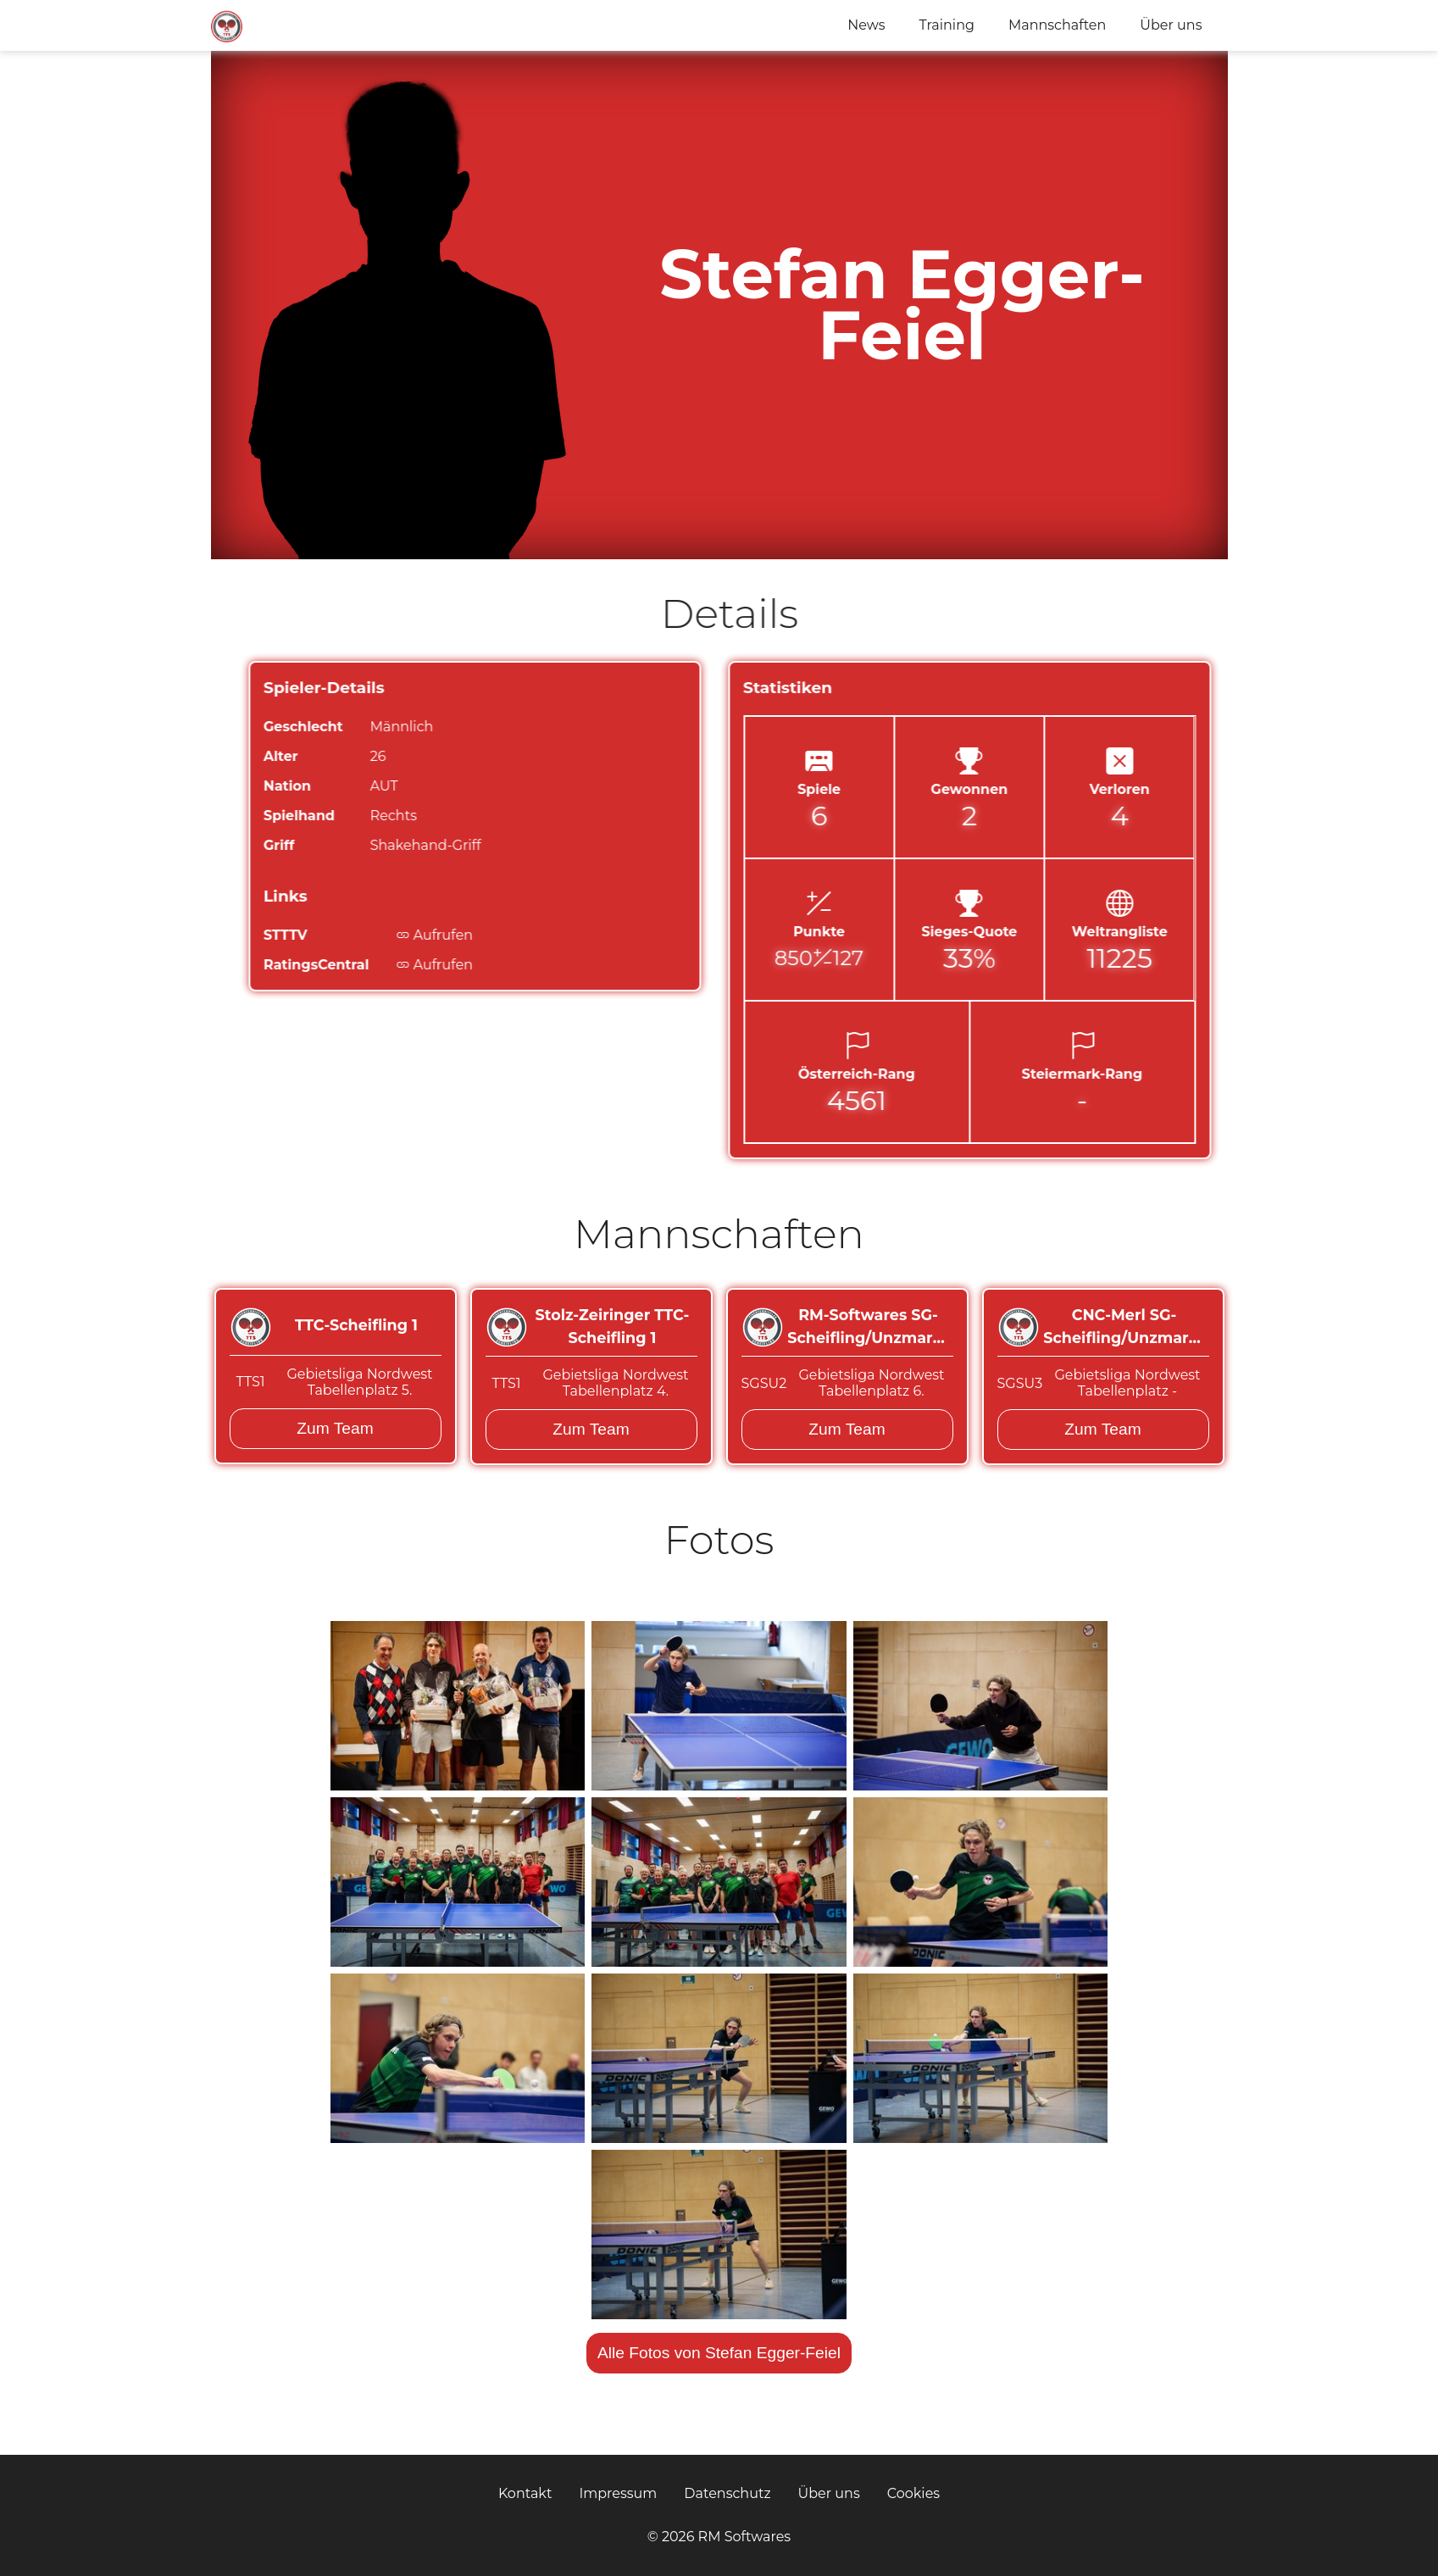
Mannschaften (1057, 25)
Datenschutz (727, 2493)
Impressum (618, 2493)
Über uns (1171, 25)
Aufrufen (513, 935)
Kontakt (525, 2493)
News (866, 25)
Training (946, 25)
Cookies (913, 2493)
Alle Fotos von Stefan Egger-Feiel (719, 2353)
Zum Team (335, 1428)
